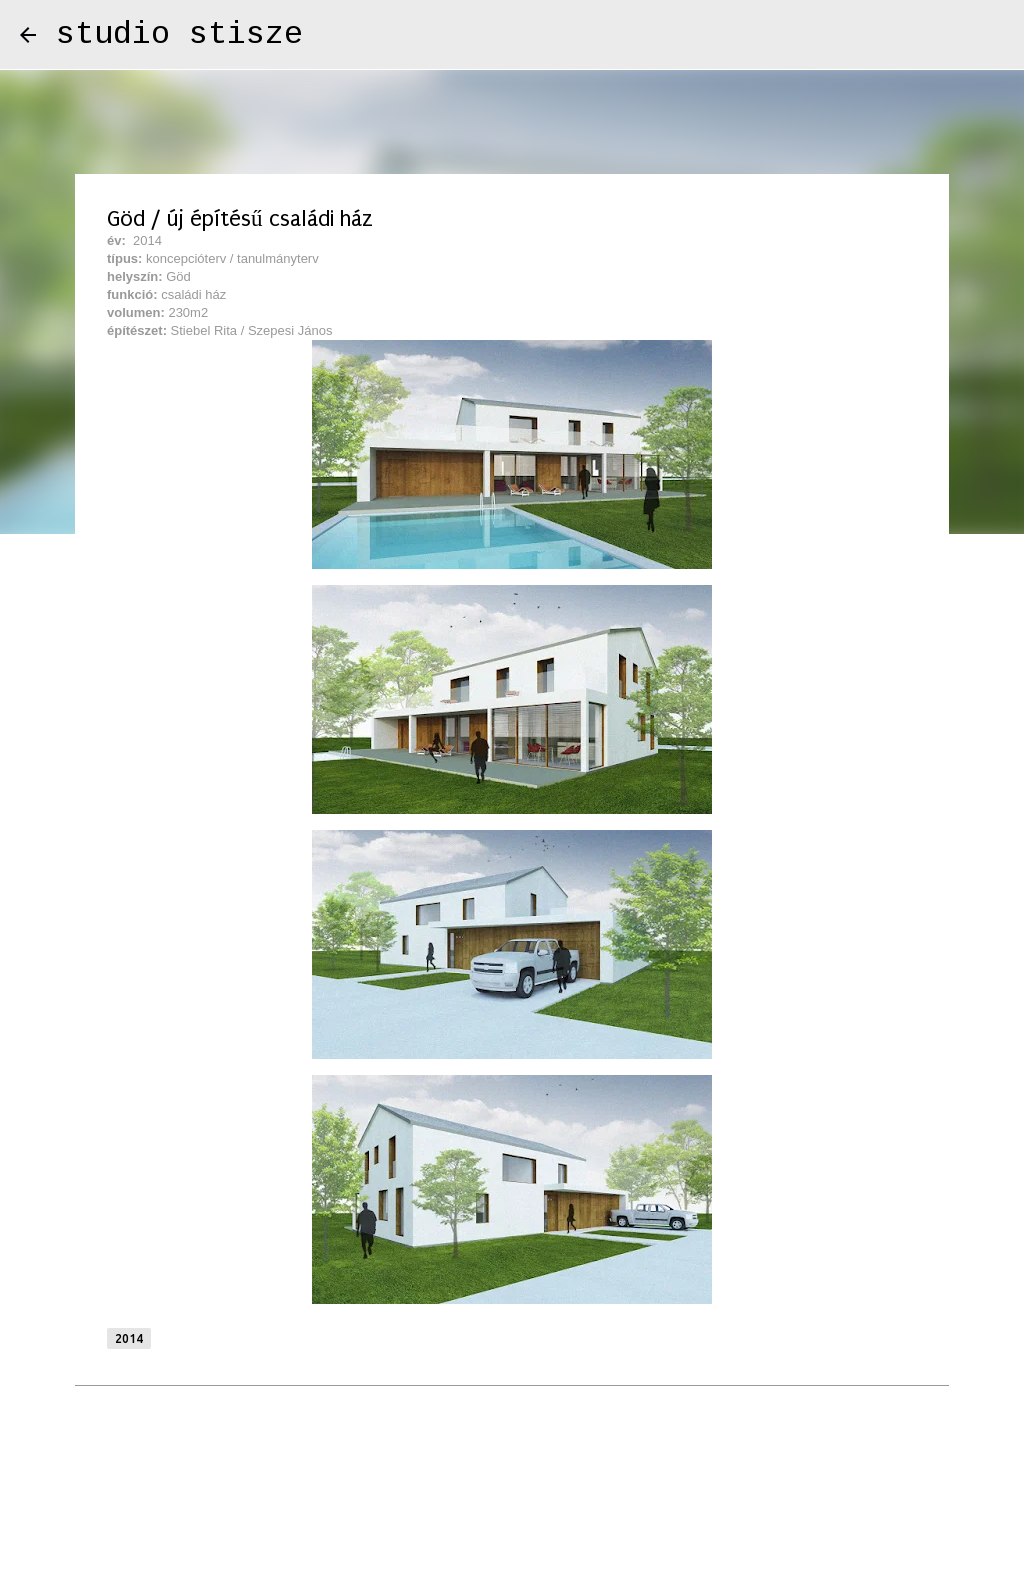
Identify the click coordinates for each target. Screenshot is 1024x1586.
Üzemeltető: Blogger (512, 1517)
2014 (129, 1338)
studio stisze (179, 34)
